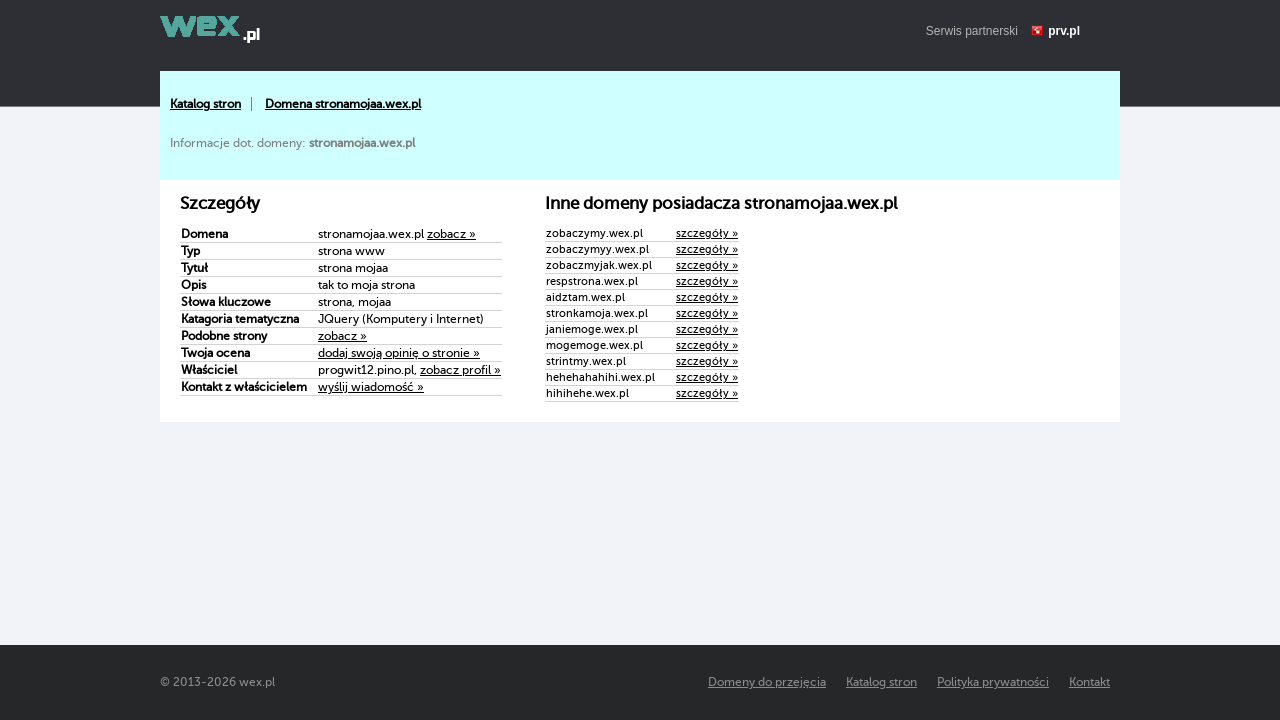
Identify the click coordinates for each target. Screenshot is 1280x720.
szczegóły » (707, 233)
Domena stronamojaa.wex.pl (343, 104)
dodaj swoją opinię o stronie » (399, 353)
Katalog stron (205, 104)
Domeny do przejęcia (767, 682)
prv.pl (1064, 31)
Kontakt (1089, 682)
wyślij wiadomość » (371, 387)
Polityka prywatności (993, 682)
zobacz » (451, 234)
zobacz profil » (460, 370)
